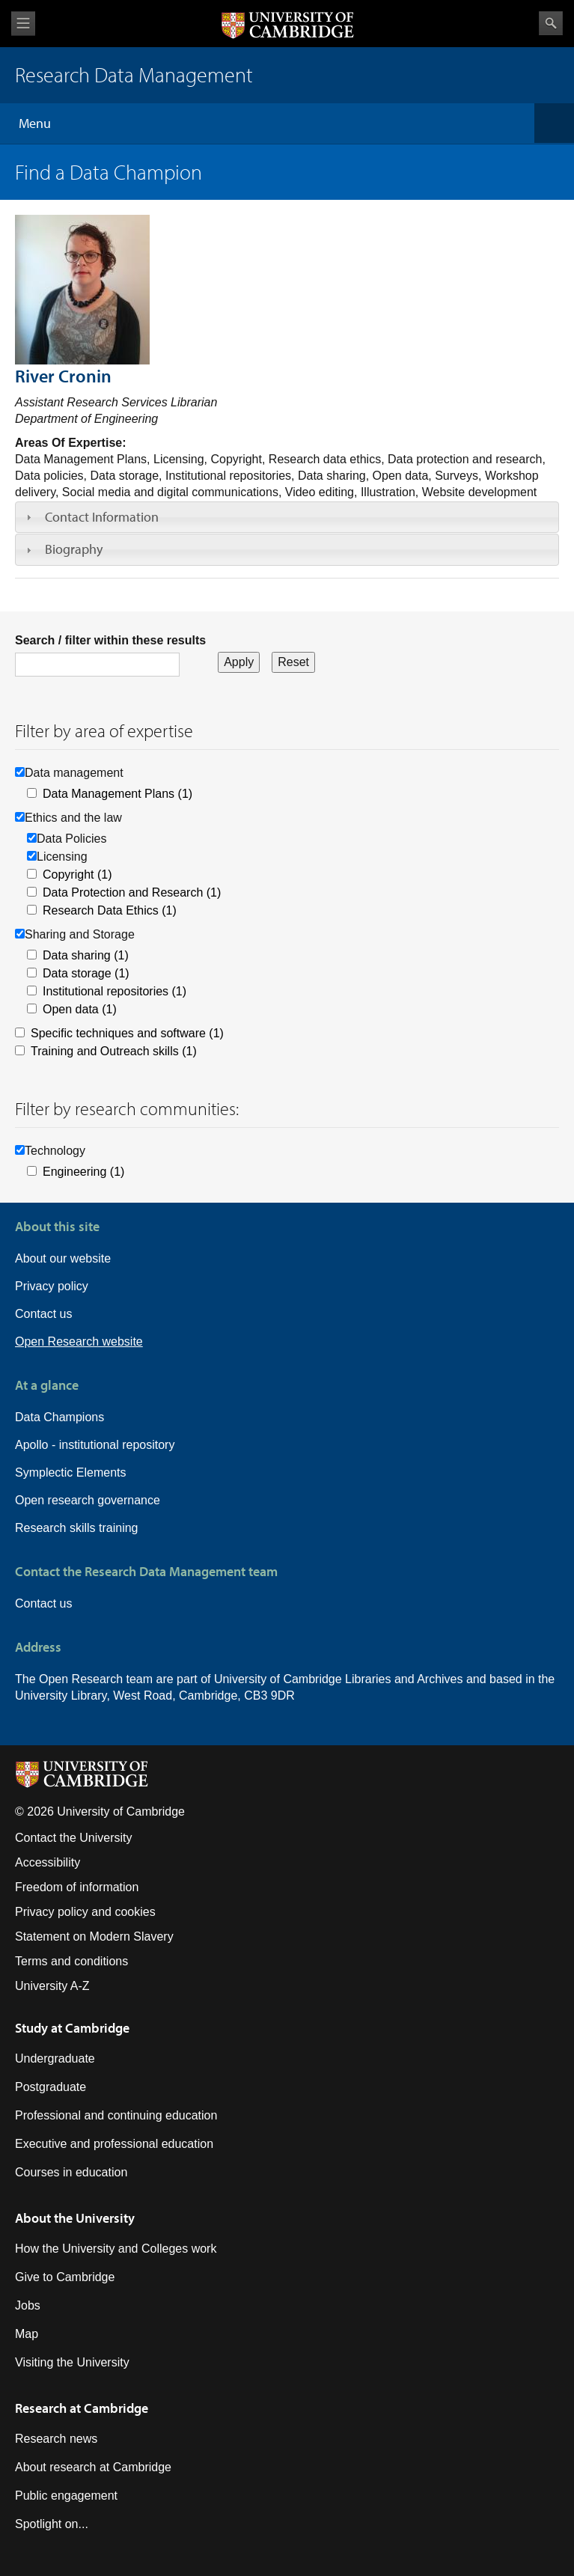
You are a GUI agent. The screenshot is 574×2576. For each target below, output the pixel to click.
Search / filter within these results (110, 640)
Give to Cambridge (65, 2277)
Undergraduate (55, 2058)
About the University (75, 2217)
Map (26, 2334)
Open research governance (87, 1500)
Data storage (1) (86, 973)
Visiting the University (72, 2362)
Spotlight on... (51, 2524)
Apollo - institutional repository (94, 1444)
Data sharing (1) (86, 955)
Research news (56, 2438)
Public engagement (66, 2495)
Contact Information (102, 516)
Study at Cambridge (72, 2027)
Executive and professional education (114, 2143)
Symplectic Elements (70, 1472)
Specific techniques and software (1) (127, 1033)
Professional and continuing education (116, 2115)
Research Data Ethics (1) (110, 910)
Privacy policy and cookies (85, 1911)
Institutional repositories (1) (114, 991)
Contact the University (73, 1837)
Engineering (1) (83, 1171)
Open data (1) (80, 1009)
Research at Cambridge (81, 2408)
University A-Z (52, 1986)
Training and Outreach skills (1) (114, 1051)
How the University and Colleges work (115, 2248)
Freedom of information (76, 1887)
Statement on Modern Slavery (94, 1936)
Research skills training (76, 1528)
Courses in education (71, 2172)
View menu (23, 23)
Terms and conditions (71, 1961)
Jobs (27, 2305)
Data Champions (59, 1417)
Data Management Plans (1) (117, 793)
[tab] (287, 517)
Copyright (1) (77, 874)
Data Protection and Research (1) (132, 892)
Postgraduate (50, 2087)
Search (551, 23)
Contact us (43, 1313)
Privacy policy (51, 1286)
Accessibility (47, 1862)
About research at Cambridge (93, 2467)
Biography (74, 549)
